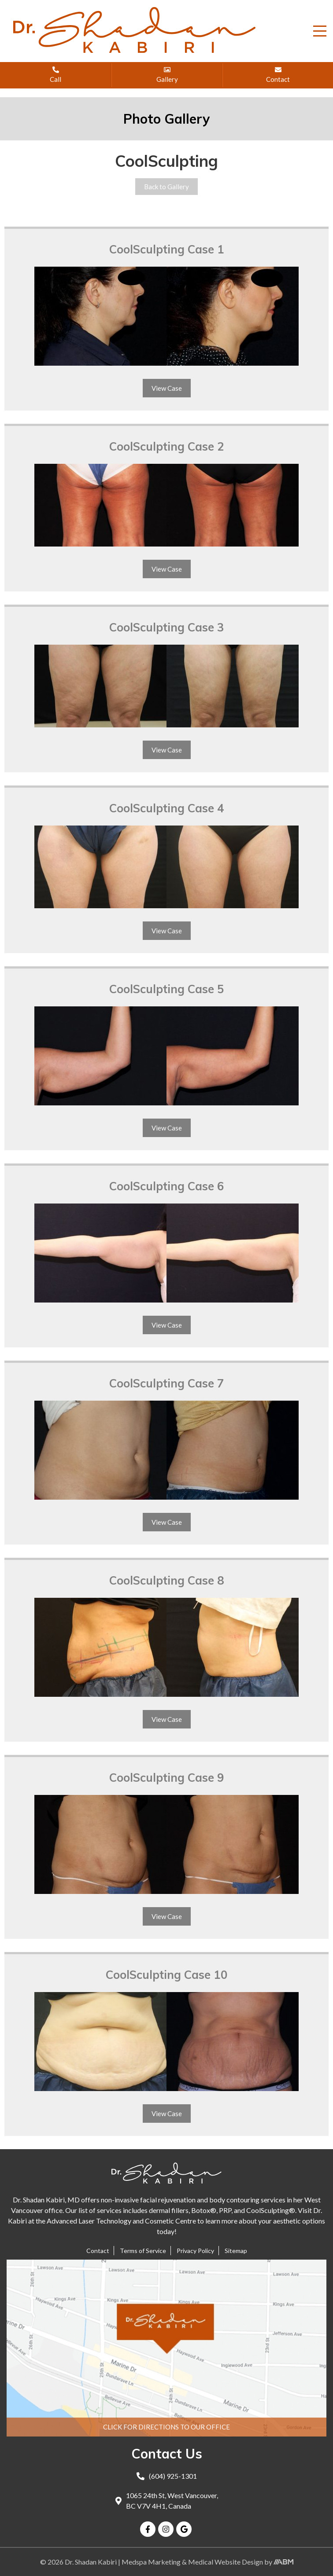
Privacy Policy (195, 2250)
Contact (97, 2250)
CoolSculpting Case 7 (166, 1383)
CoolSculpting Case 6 (166, 1186)
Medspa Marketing (152, 2562)
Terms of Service (143, 2250)
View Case (167, 388)
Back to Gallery (166, 187)
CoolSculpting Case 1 (166, 249)
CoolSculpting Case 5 (166, 989)
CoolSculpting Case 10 (167, 1974)
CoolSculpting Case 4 (166, 808)
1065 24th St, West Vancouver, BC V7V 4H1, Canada (166, 2500)
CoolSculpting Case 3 (166, 627)
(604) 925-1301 (167, 2476)
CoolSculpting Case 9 (166, 1777)
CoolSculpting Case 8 (166, 1580)
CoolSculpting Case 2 (166, 446)
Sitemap (236, 2250)
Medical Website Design (225, 2562)
